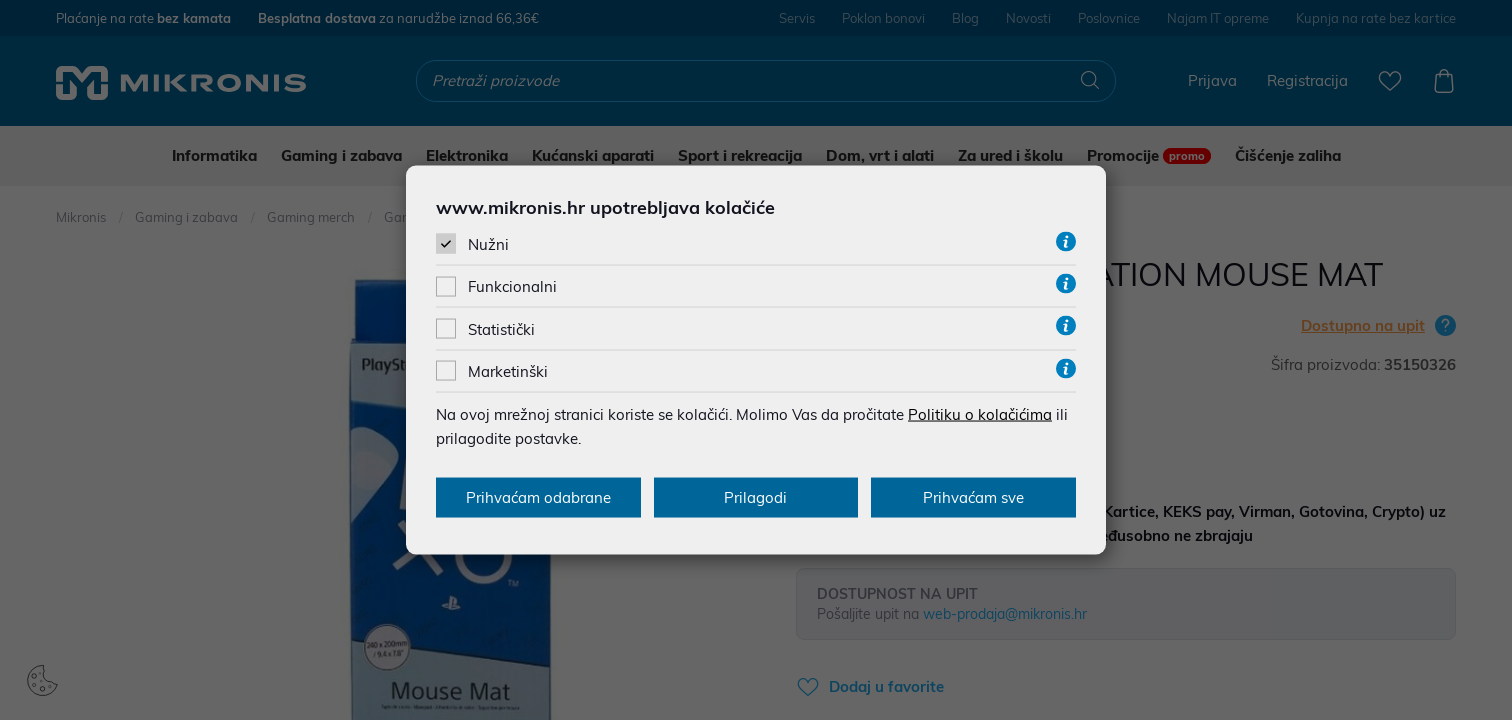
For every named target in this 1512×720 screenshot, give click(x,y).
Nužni (488, 244)
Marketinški (508, 370)
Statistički (501, 328)
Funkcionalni (512, 286)
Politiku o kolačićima (980, 413)
